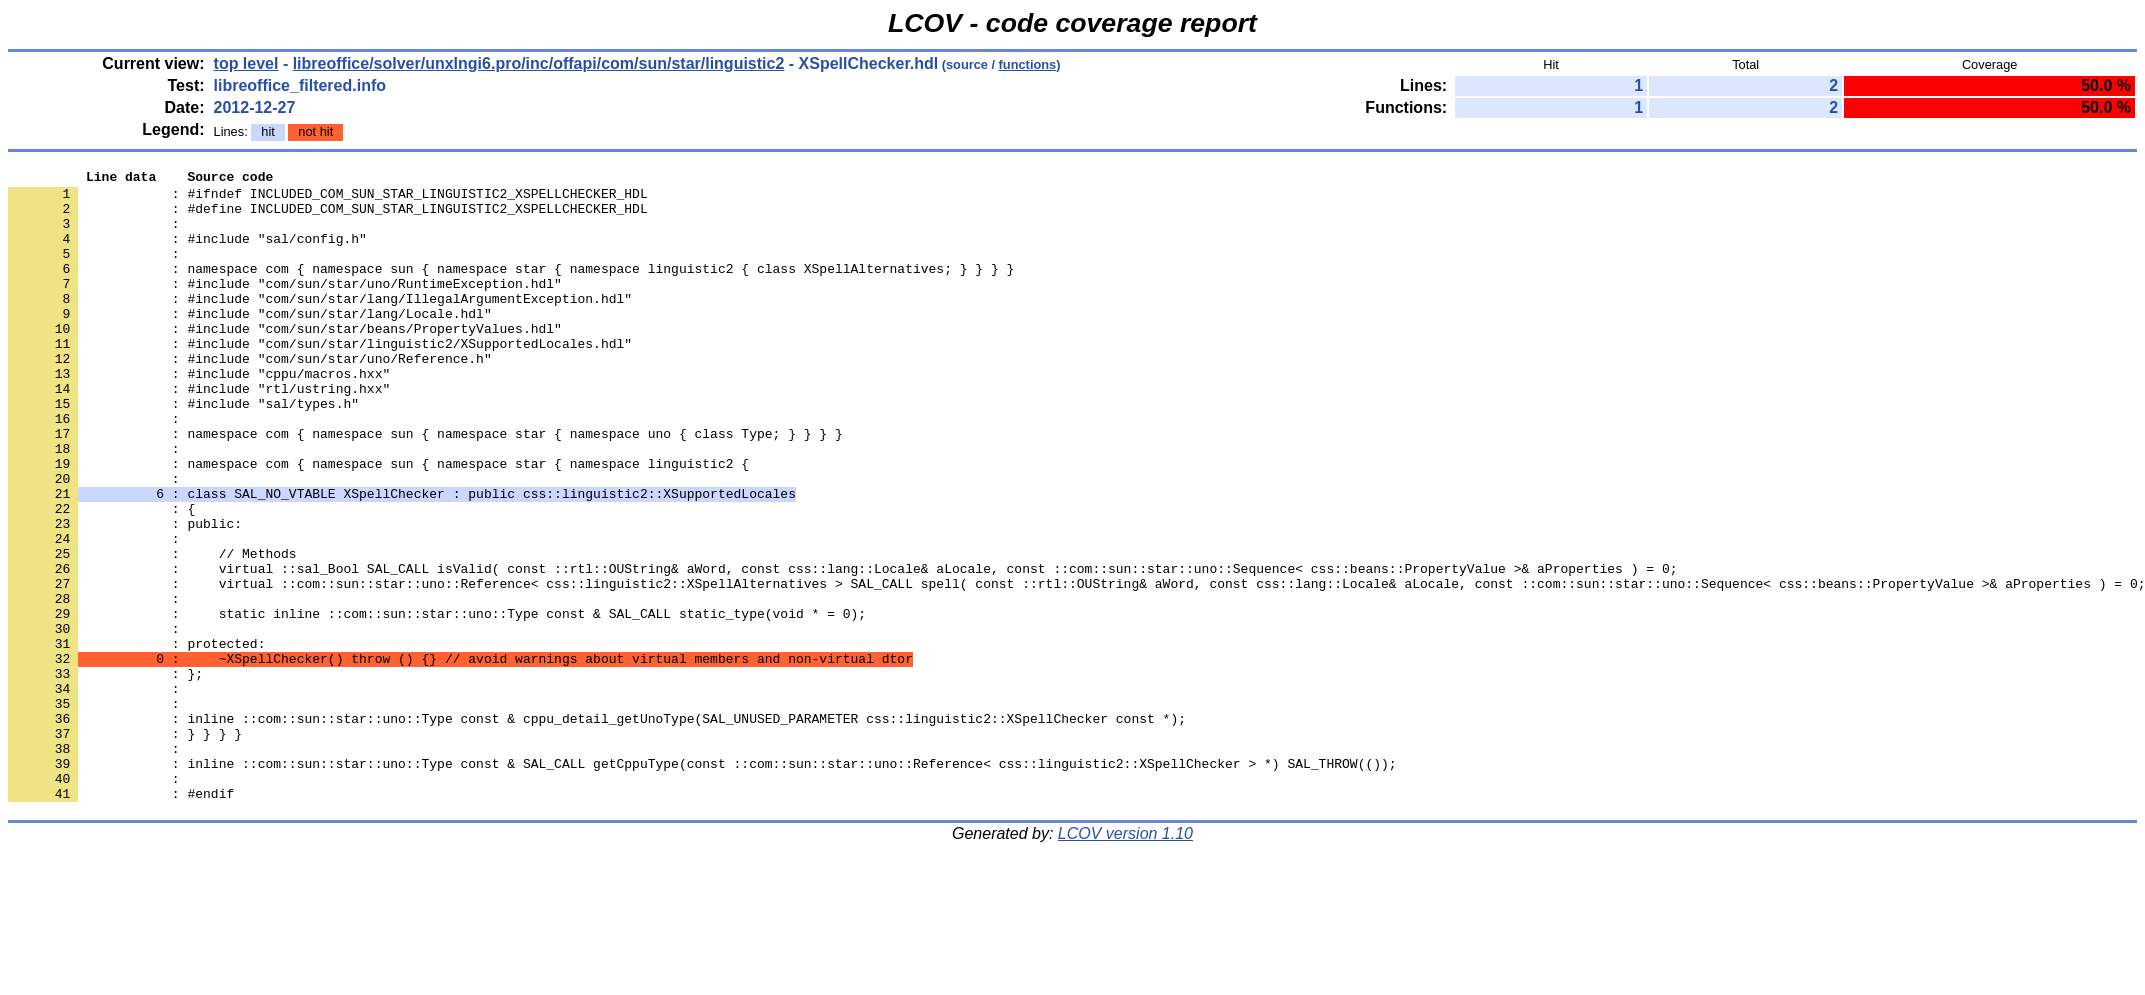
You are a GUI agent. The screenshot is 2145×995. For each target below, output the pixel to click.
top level (246, 63)
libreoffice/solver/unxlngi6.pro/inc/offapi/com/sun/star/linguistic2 (539, 63)
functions (1028, 64)
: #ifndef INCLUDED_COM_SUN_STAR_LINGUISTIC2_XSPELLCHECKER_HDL (328, 199)
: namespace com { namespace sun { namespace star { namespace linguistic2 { (378, 523)
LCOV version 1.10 (1125, 959)
